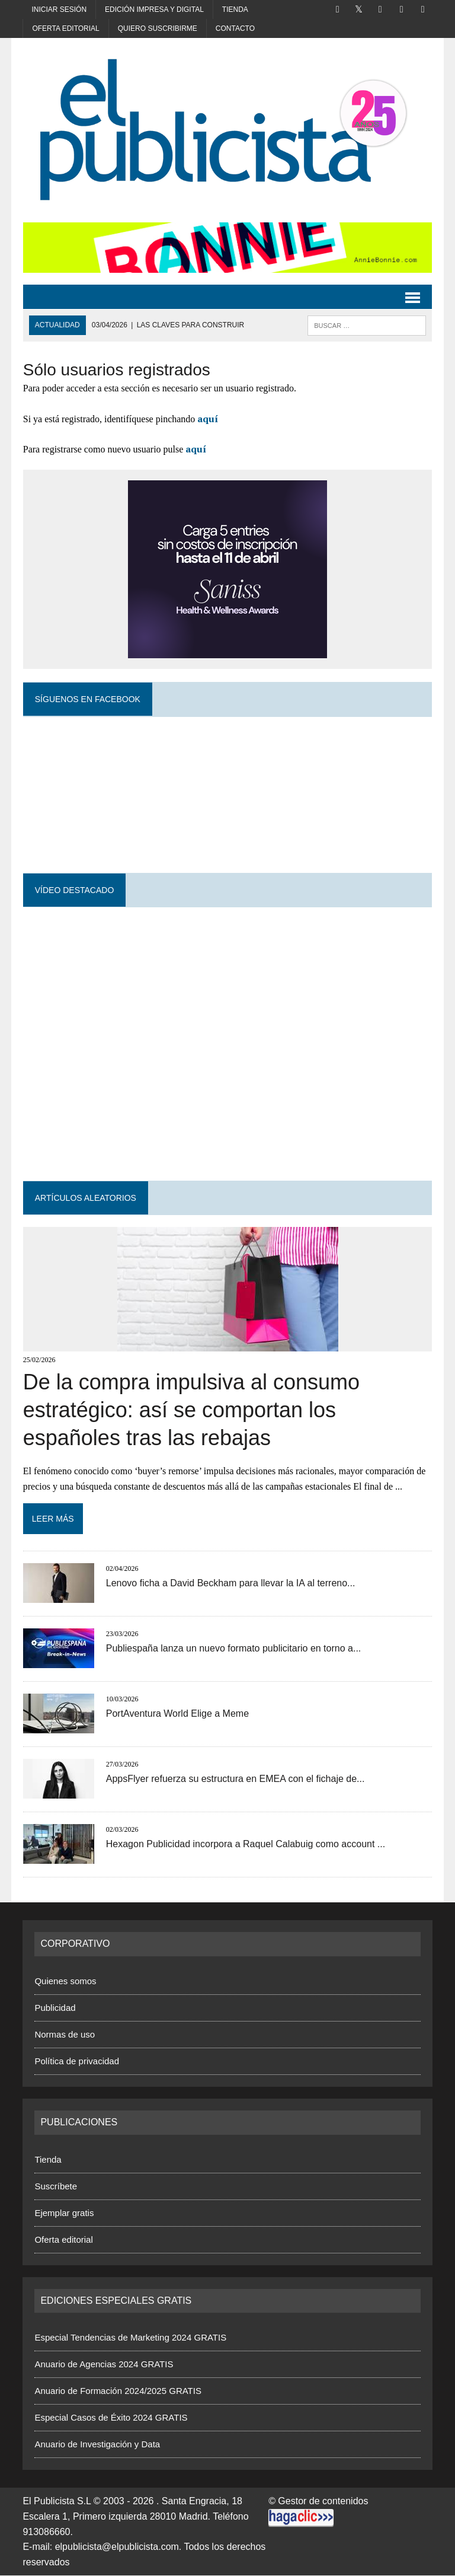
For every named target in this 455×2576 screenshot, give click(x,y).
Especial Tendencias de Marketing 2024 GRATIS (130, 2338)
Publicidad (54, 2008)
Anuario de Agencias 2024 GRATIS (103, 2365)
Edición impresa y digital (154, 9)
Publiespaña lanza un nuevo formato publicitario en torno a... (233, 1649)
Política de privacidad (76, 2062)
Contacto (235, 28)
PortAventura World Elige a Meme (176, 1714)
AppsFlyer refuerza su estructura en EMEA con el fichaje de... (234, 1779)
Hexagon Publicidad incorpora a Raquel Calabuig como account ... (244, 1844)
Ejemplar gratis (64, 2213)
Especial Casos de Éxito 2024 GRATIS (110, 2418)
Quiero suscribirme (157, 28)
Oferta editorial (65, 28)
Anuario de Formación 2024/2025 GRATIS (117, 2391)
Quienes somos (65, 1981)
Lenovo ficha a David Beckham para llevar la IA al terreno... (230, 1584)
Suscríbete (55, 2186)
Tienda (235, 9)
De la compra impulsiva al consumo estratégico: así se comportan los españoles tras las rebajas (191, 1410)
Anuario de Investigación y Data (97, 2445)
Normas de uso (64, 2035)
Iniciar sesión (58, 9)
